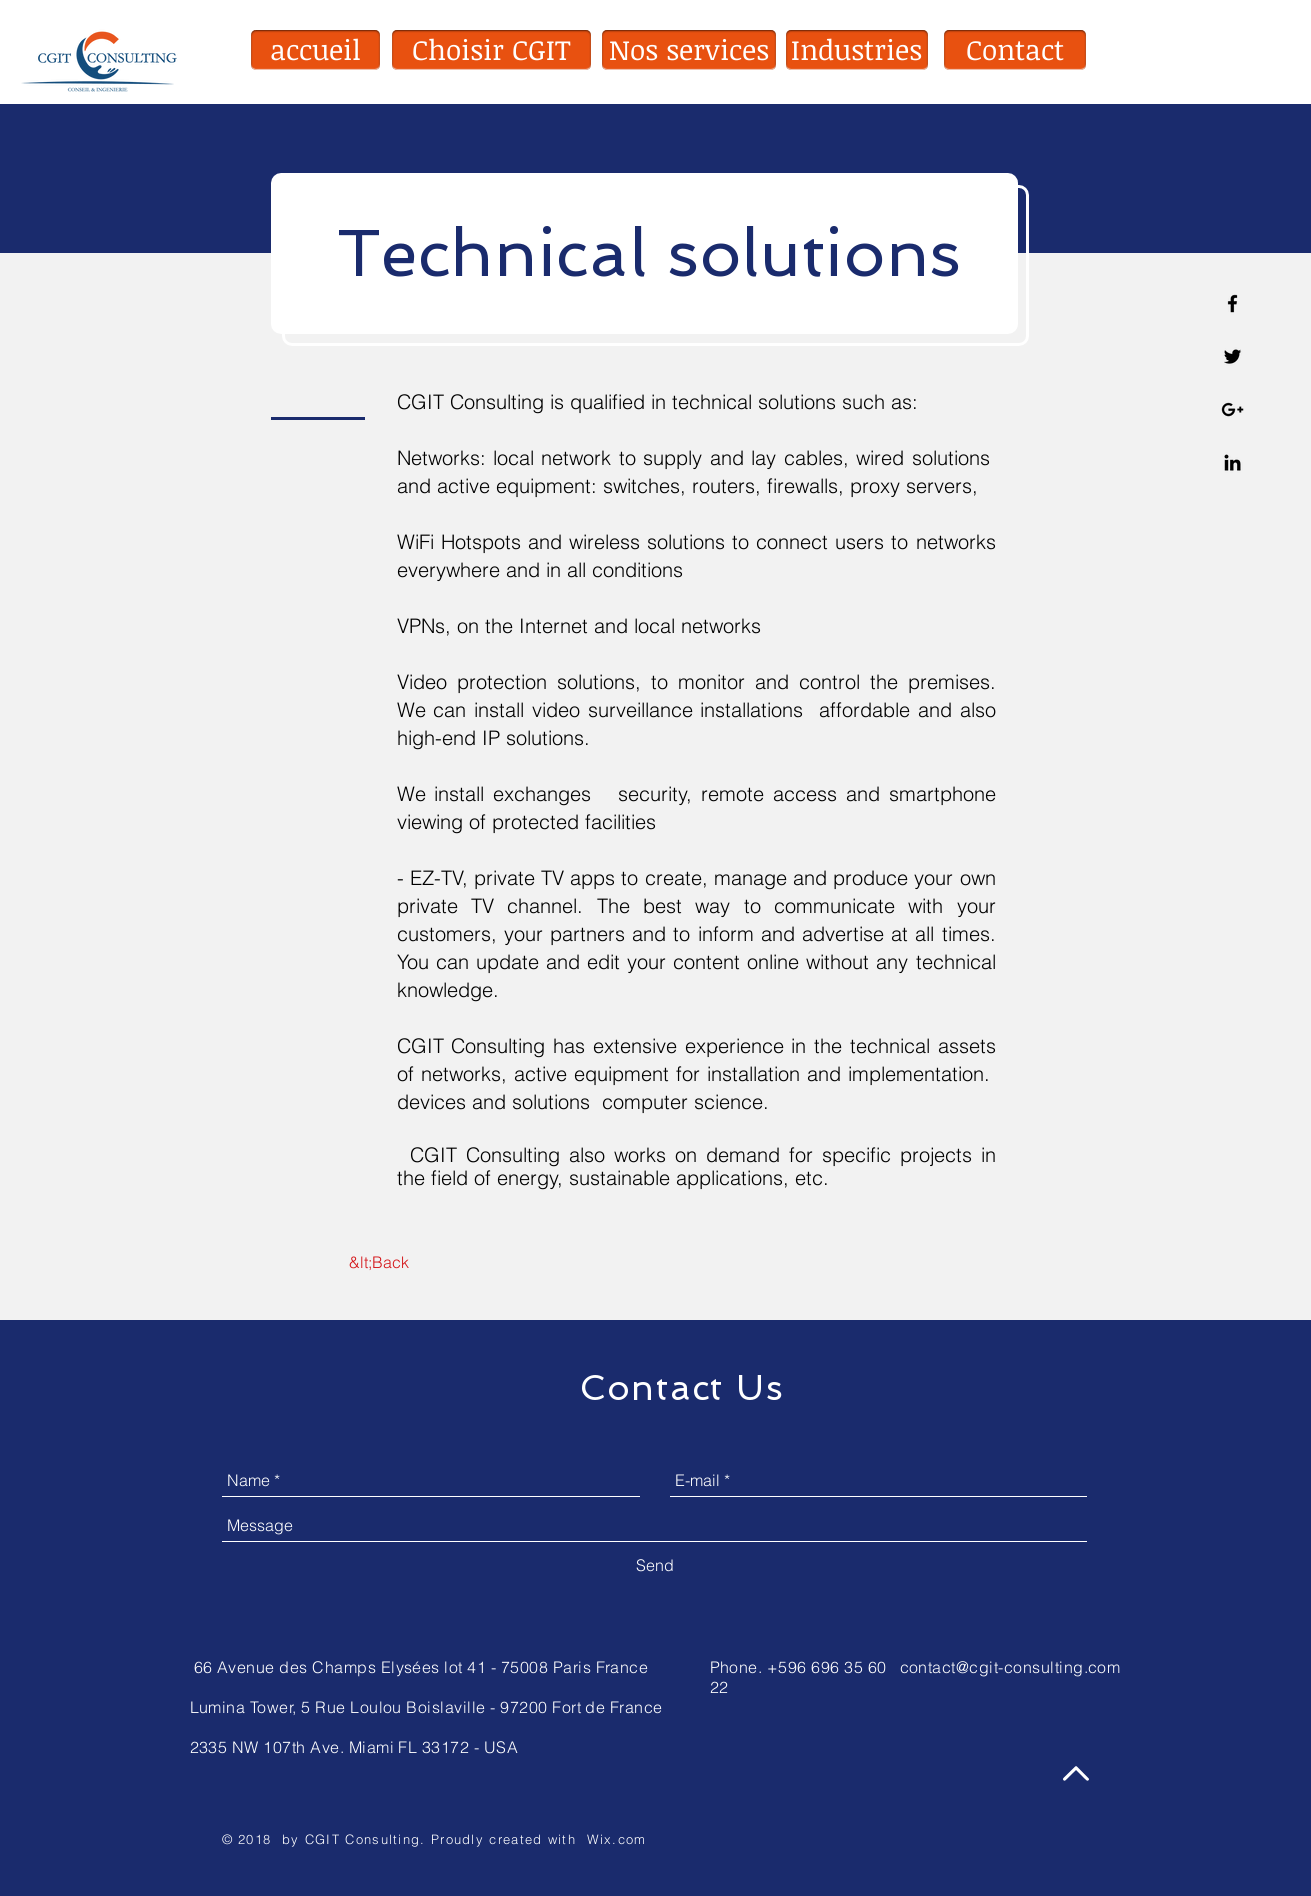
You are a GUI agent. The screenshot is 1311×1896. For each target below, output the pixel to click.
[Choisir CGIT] (491, 50)
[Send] (655, 1565)
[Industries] (857, 50)
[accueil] (315, 50)
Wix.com (617, 1839)
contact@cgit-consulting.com (1010, 1667)
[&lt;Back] (379, 1262)
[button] (1015, 50)
